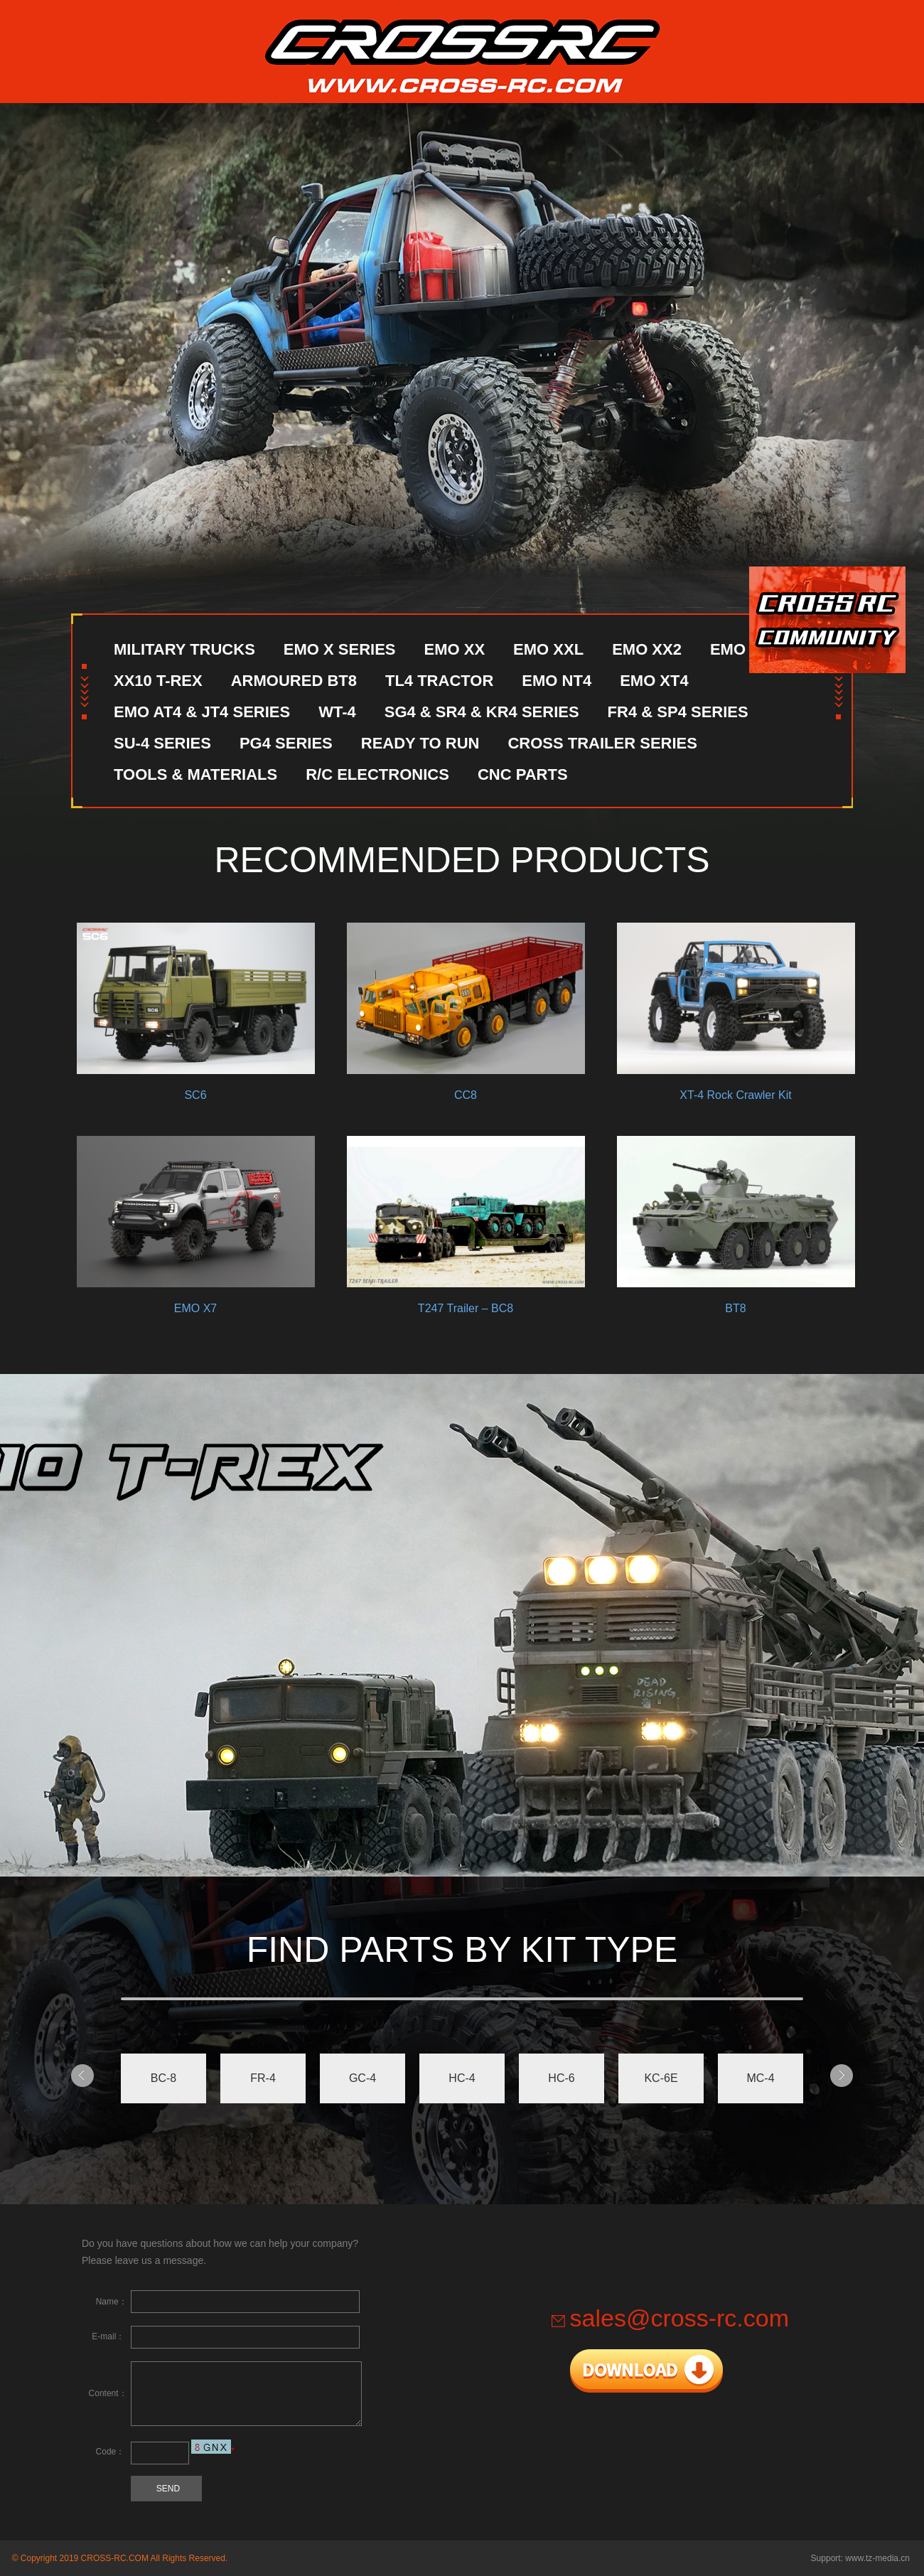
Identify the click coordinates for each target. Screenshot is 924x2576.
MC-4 (760, 2078)
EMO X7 (195, 1209)
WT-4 (337, 712)
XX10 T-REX (158, 680)
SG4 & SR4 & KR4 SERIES (482, 712)
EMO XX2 (647, 649)
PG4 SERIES (286, 743)
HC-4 (461, 2078)
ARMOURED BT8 (294, 680)
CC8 (465, 996)
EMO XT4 (654, 680)
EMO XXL (548, 649)
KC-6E (660, 2078)
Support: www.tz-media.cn (860, 2558)
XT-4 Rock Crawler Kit (735, 996)
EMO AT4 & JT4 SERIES (202, 712)
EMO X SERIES (340, 649)
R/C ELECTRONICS (377, 774)
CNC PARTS (523, 774)
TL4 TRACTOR (439, 680)
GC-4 (362, 2078)
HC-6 (561, 2078)
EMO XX (454, 649)
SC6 (195, 996)
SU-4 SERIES (162, 743)
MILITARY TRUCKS (184, 649)
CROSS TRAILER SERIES (602, 743)
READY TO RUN (420, 743)
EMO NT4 (556, 680)
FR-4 (263, 2078)
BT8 (735, 1209)
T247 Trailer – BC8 (465, 1209)
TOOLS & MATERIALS (195, 774)
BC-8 (163, 2078)
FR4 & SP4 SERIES (678, 712)
